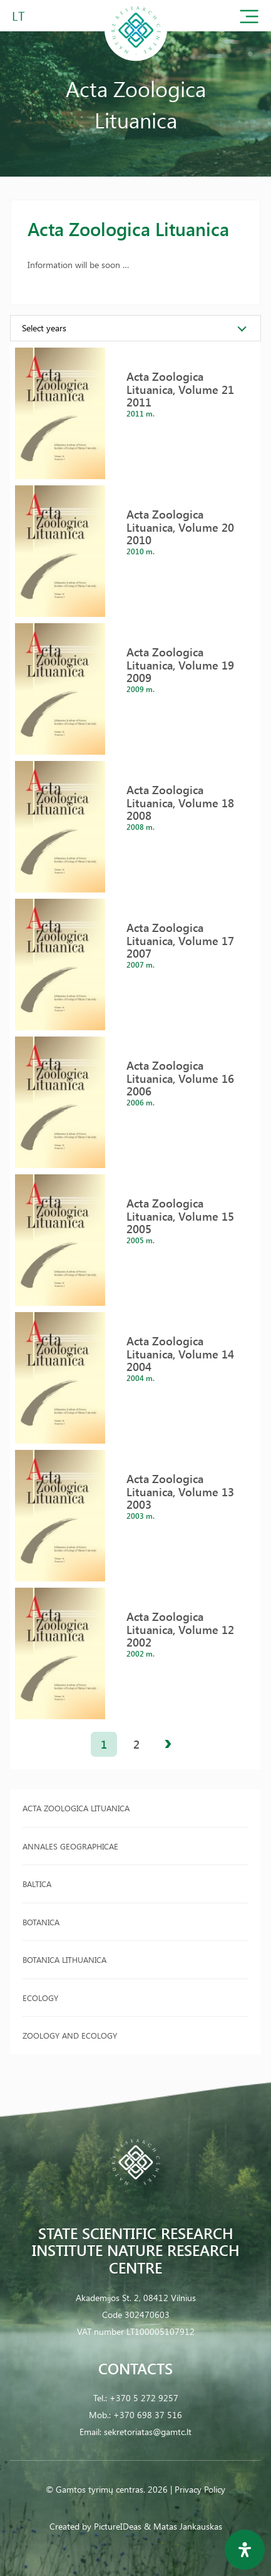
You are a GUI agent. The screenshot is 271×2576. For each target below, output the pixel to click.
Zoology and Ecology (70, 2035)
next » (168, 1744)
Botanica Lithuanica (64, 1959)
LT (18, 15)
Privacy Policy (200, 2489)
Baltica (37, 1883)
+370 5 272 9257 (144, 2398)
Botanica (41, 1921)
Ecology (40, 1997)
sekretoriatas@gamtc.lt (148, 2432)
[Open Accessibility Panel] (245, 2550)
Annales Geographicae (70, 1846)
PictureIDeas (117, 2526)
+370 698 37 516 (147, 2415)
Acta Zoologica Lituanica (76, 1808)
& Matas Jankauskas (183, 2526)
